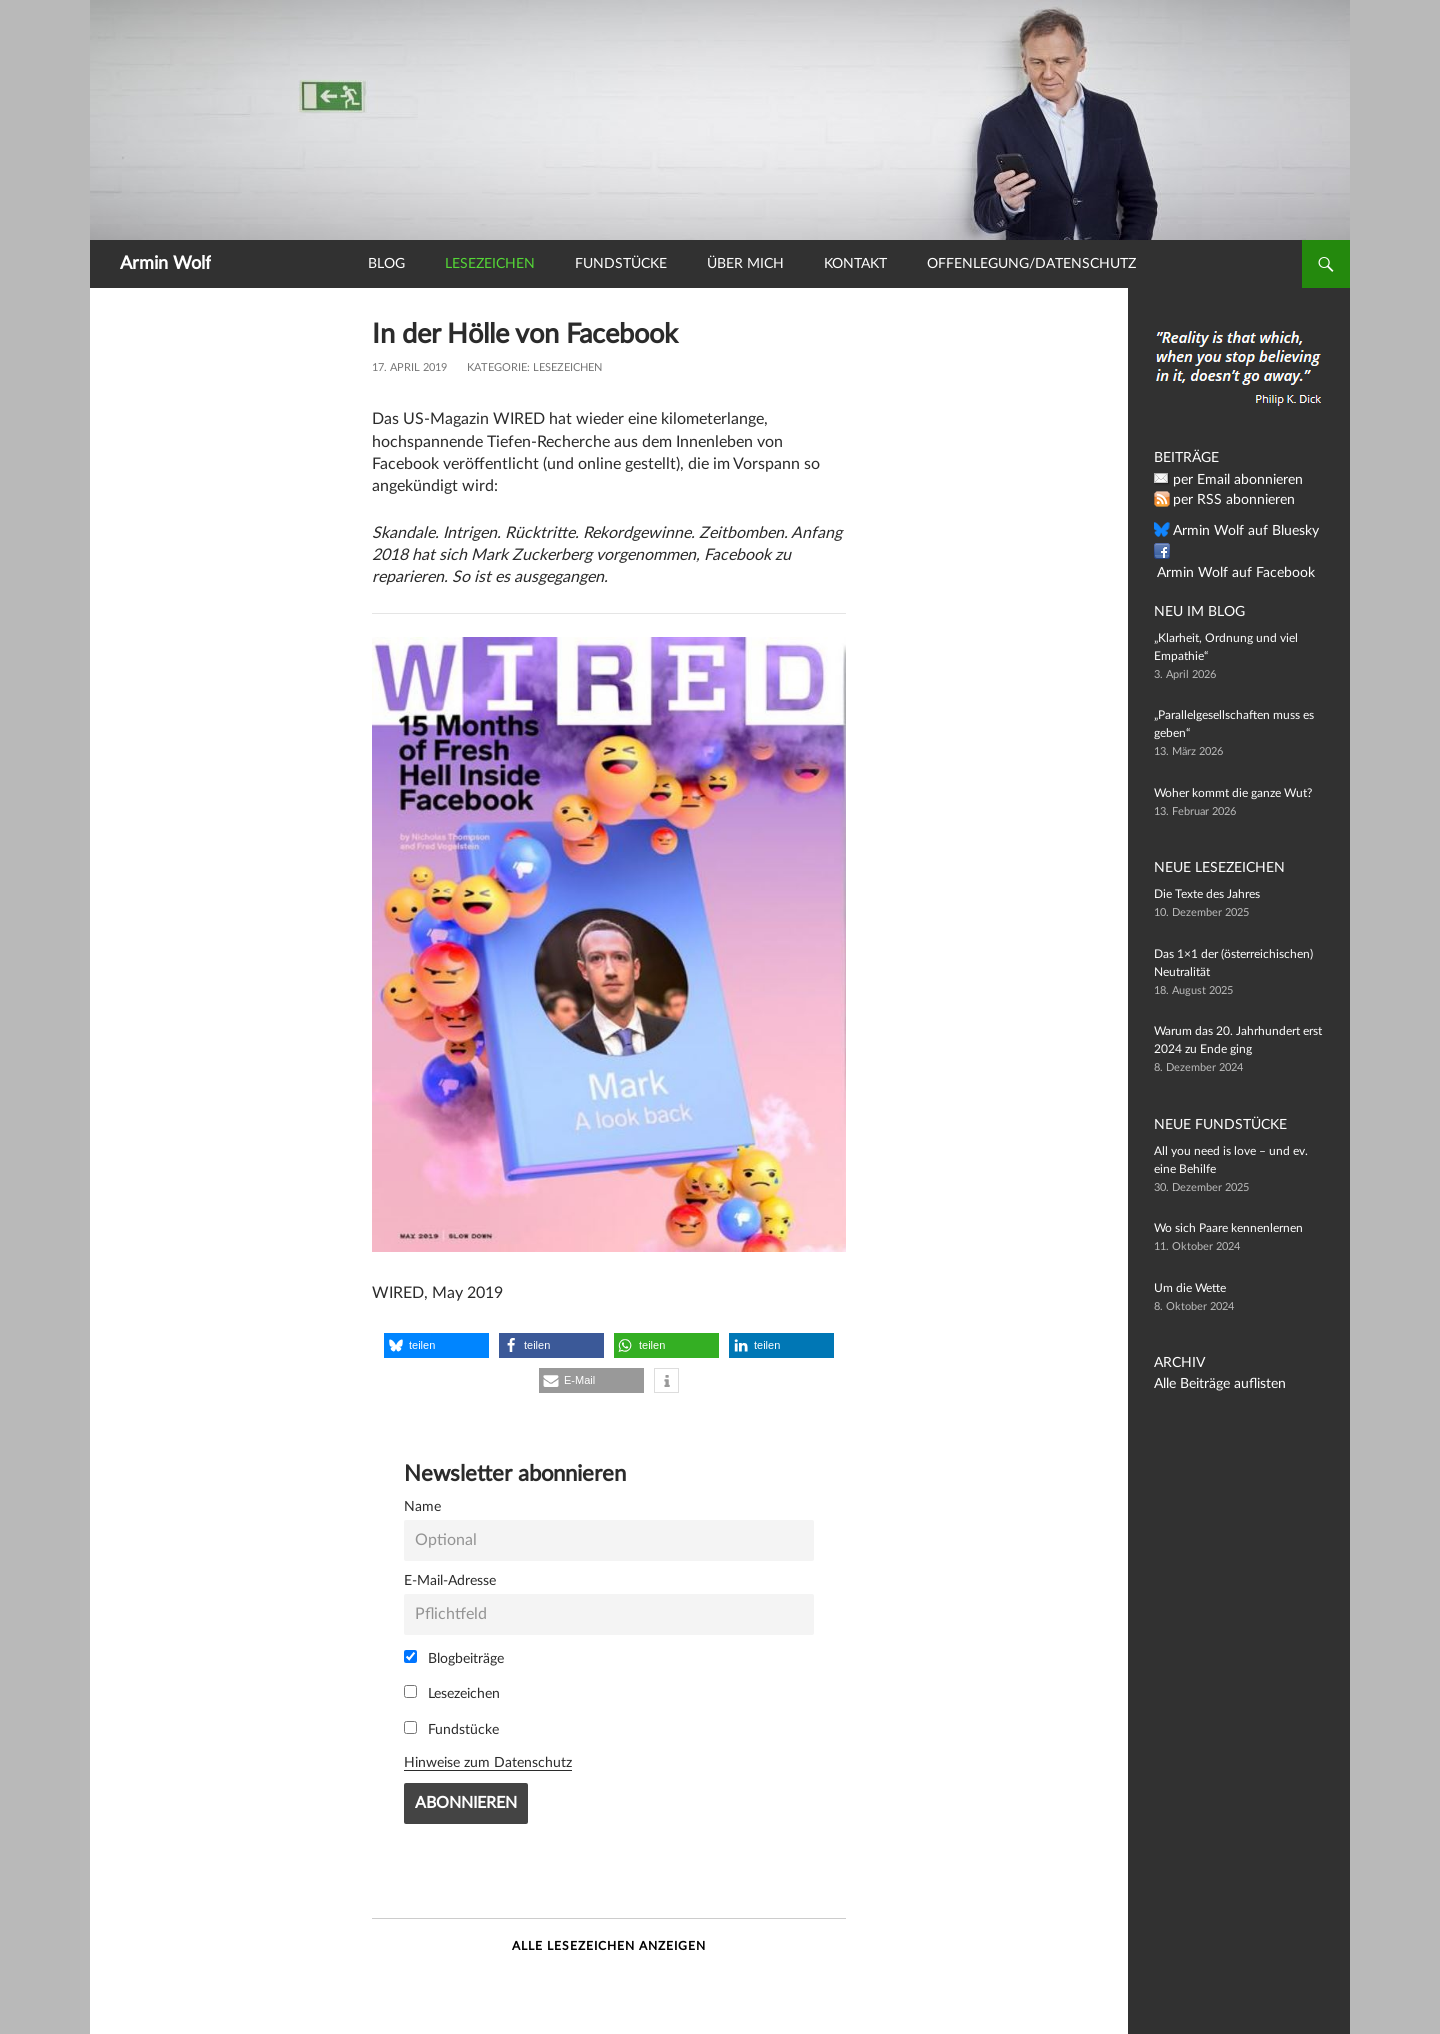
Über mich (745, 264)
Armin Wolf (165, 264)
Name (422, 1506)
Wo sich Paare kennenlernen (1228, 1228)
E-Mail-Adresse (450, 1580)
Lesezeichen (490, 264)
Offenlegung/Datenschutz (1031, 264)
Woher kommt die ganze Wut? (1233, 793)
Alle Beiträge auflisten (1211, 1384)
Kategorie (497, 367)
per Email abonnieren (1229, 480)
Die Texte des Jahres (1207, 894)
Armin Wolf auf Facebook (1240, 552)
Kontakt (855, 264)
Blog (386, 264)
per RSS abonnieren (1225, 500)
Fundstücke (621, 264)
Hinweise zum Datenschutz (488, 1762)
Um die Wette (1190, 1288)
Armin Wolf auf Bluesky (1235, 531)
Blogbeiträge (454, 1658)
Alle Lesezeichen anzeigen (609, 1946)
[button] (436, 1345)
